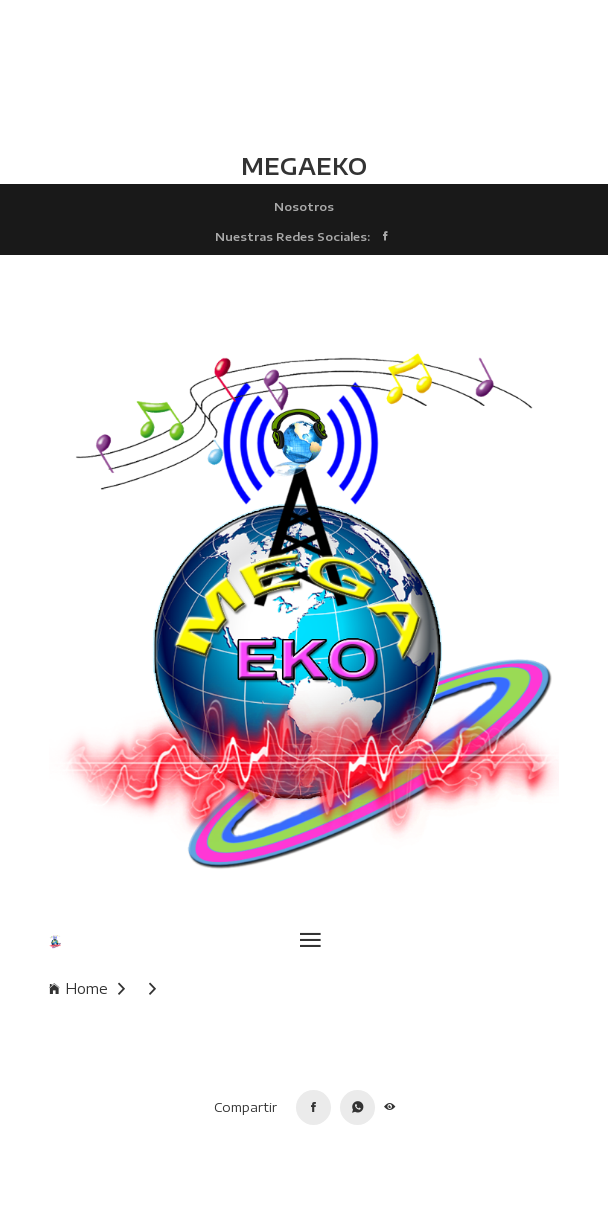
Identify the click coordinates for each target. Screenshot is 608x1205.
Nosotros (304, 206)
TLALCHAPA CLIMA (304, 75)
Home (87, 988)
